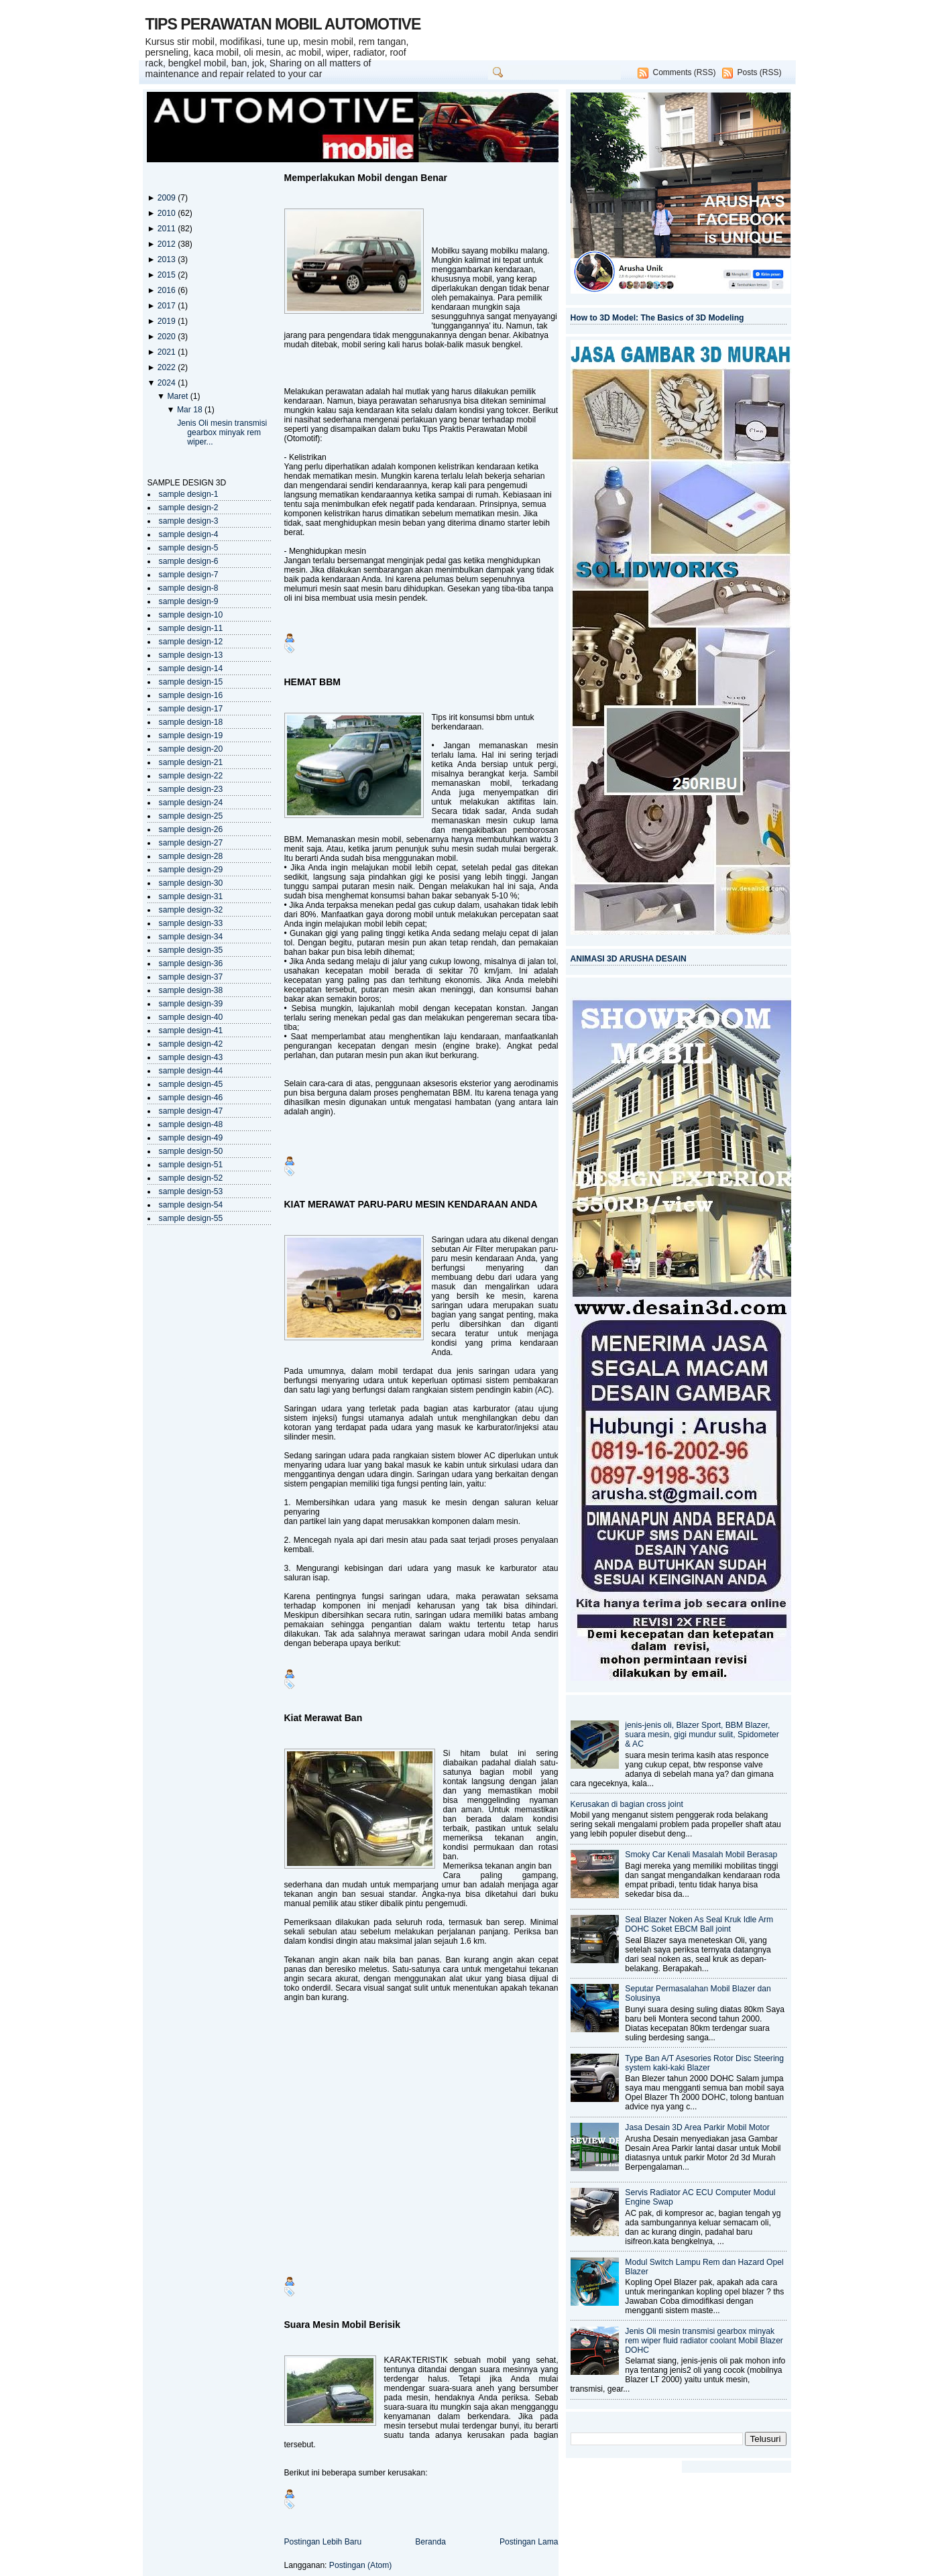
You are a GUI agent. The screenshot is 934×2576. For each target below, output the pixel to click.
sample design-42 (191, 1044)
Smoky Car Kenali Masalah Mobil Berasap (701, 1854)
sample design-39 (191, 1003)
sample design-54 (191, 1205)
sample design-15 (191, 682)
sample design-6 (189, 561)
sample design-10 (191, 615)
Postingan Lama (529, 2541)
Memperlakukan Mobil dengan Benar (366, 177)
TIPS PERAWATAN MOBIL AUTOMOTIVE (283, 24)
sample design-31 (191, 896)
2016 (168, 290)
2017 (168, 305)
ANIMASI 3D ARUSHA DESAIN (629, 958)
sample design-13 (191, 655)
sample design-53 (191, 1191)
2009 (168, 197)
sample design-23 (191, 789)
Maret (178, 396)
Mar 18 (191, 409)
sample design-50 (191, 1151)
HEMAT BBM (312, 682)
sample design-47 (191, 1111)
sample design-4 (189, 534)
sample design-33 (191, 923)
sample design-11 (191, 628)
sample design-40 (191, 1017)
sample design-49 (191, 1138)
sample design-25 (191, 816)
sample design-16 (191, 695)
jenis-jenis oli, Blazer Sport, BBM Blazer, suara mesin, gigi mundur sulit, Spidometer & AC (702, 1734)
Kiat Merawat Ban (323, 1717)
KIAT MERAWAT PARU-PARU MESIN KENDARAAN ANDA (411, 1204)
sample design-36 (191, 963)
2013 (168, 259)
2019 (168, 321)
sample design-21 (191, 762)
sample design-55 (191, 1218)
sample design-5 (189, 547)
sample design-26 (191, 829)
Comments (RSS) (683, 72)
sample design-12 (191, 641)
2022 (168, 367)
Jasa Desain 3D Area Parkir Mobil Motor (697, 2127)
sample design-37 (191, 977)
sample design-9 (189, 601)
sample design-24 (191, 802)
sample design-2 (189, 507)
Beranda (430, 2541)
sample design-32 (191, 910)
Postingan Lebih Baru (323, 2541)
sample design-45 (191, 1084)
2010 (168, 213)
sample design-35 (191, 950)
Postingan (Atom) (360, 2565)
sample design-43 (191, 1057)
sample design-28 (191, 856)
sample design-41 (191, 1030)
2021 (168, 352)
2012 (168, 244)
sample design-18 (191, 722)
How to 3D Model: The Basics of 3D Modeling (657, 318)
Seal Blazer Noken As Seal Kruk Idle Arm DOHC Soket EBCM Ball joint (699, 1924)
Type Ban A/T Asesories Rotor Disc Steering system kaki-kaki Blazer (704, 2063)
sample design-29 (191, 869)
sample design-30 (191, 883)
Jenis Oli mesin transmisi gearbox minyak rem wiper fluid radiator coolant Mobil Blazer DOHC (704, 2341)
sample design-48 (191, 1124)
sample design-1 (189, 494)
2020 (168, 336)
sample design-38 (191, 990)
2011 (168, 228)
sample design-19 (191, 735)
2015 (168, 275)
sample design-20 (191, 749)
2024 (168, 383)
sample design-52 (191, 1178)
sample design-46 (191, 1097)
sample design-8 (189, 588)
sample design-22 (191, 775)
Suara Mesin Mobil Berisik (342, 2324)
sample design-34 (191, 936)
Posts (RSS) (759, 72)
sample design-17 (191, 708)
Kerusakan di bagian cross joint (627, 1804)
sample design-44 (191, 1070)
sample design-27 (191, 842)
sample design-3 (189, 521)
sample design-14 (191, 668)
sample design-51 (191, 1164)
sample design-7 (189, 574)
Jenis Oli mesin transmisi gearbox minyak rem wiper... (222, 432)
